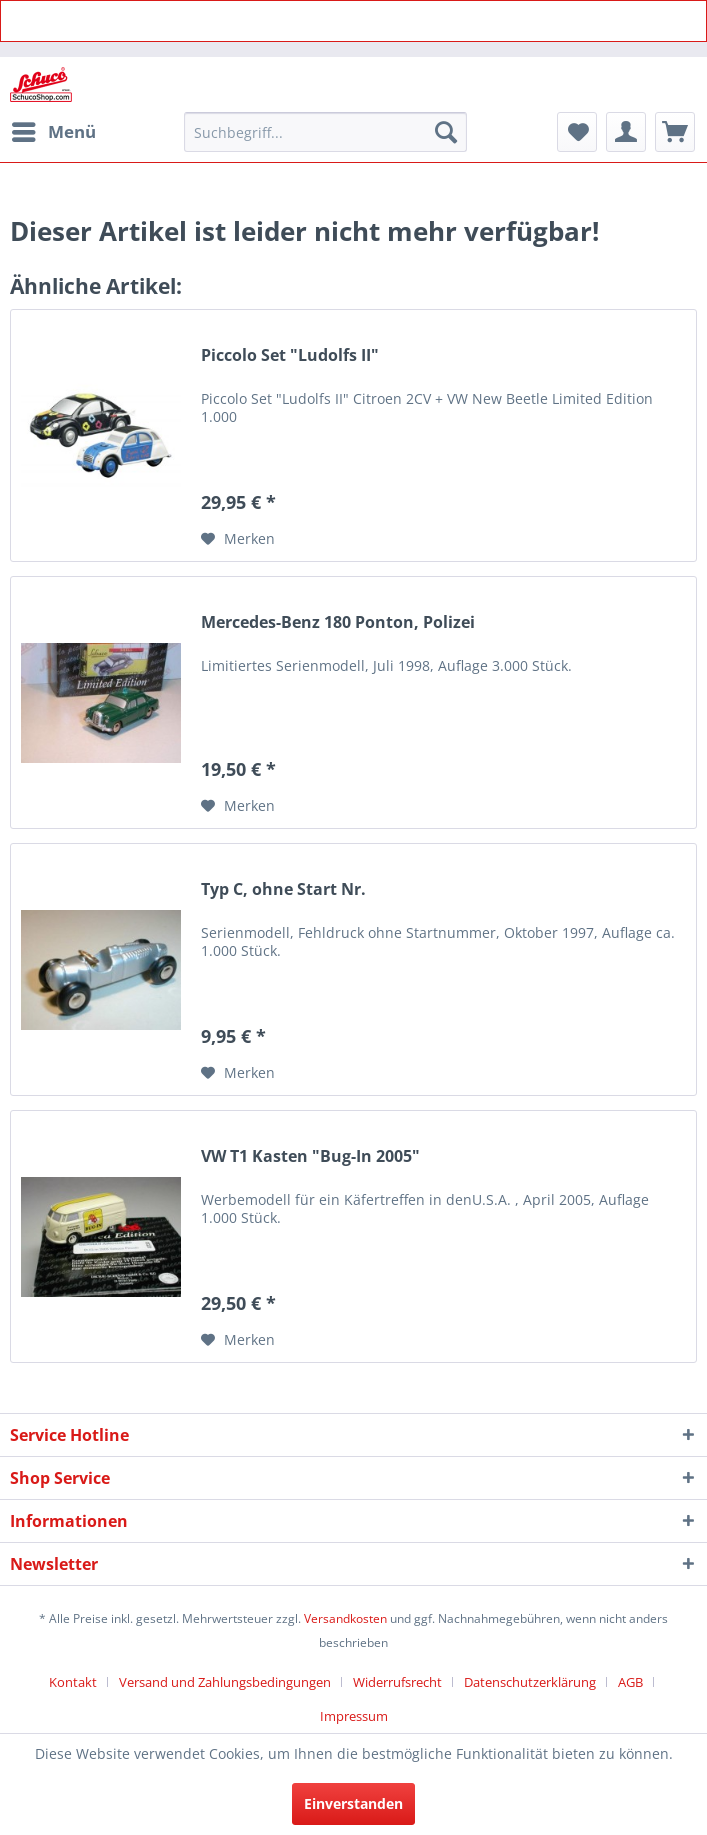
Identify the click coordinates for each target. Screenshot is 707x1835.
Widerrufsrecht (397, 1682)
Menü (54, 129)
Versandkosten (345, 1618)
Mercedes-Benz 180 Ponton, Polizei (338, 622)
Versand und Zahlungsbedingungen (225, 1682)
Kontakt (73, 1682)
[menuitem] (53, 132)
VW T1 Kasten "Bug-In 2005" (310, 1156)
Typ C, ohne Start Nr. (283, 889)
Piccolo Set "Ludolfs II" (290, 355)
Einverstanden (353, 1803)
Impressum (354, 1716)
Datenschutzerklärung (530, 1682)
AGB (630, 1682)
